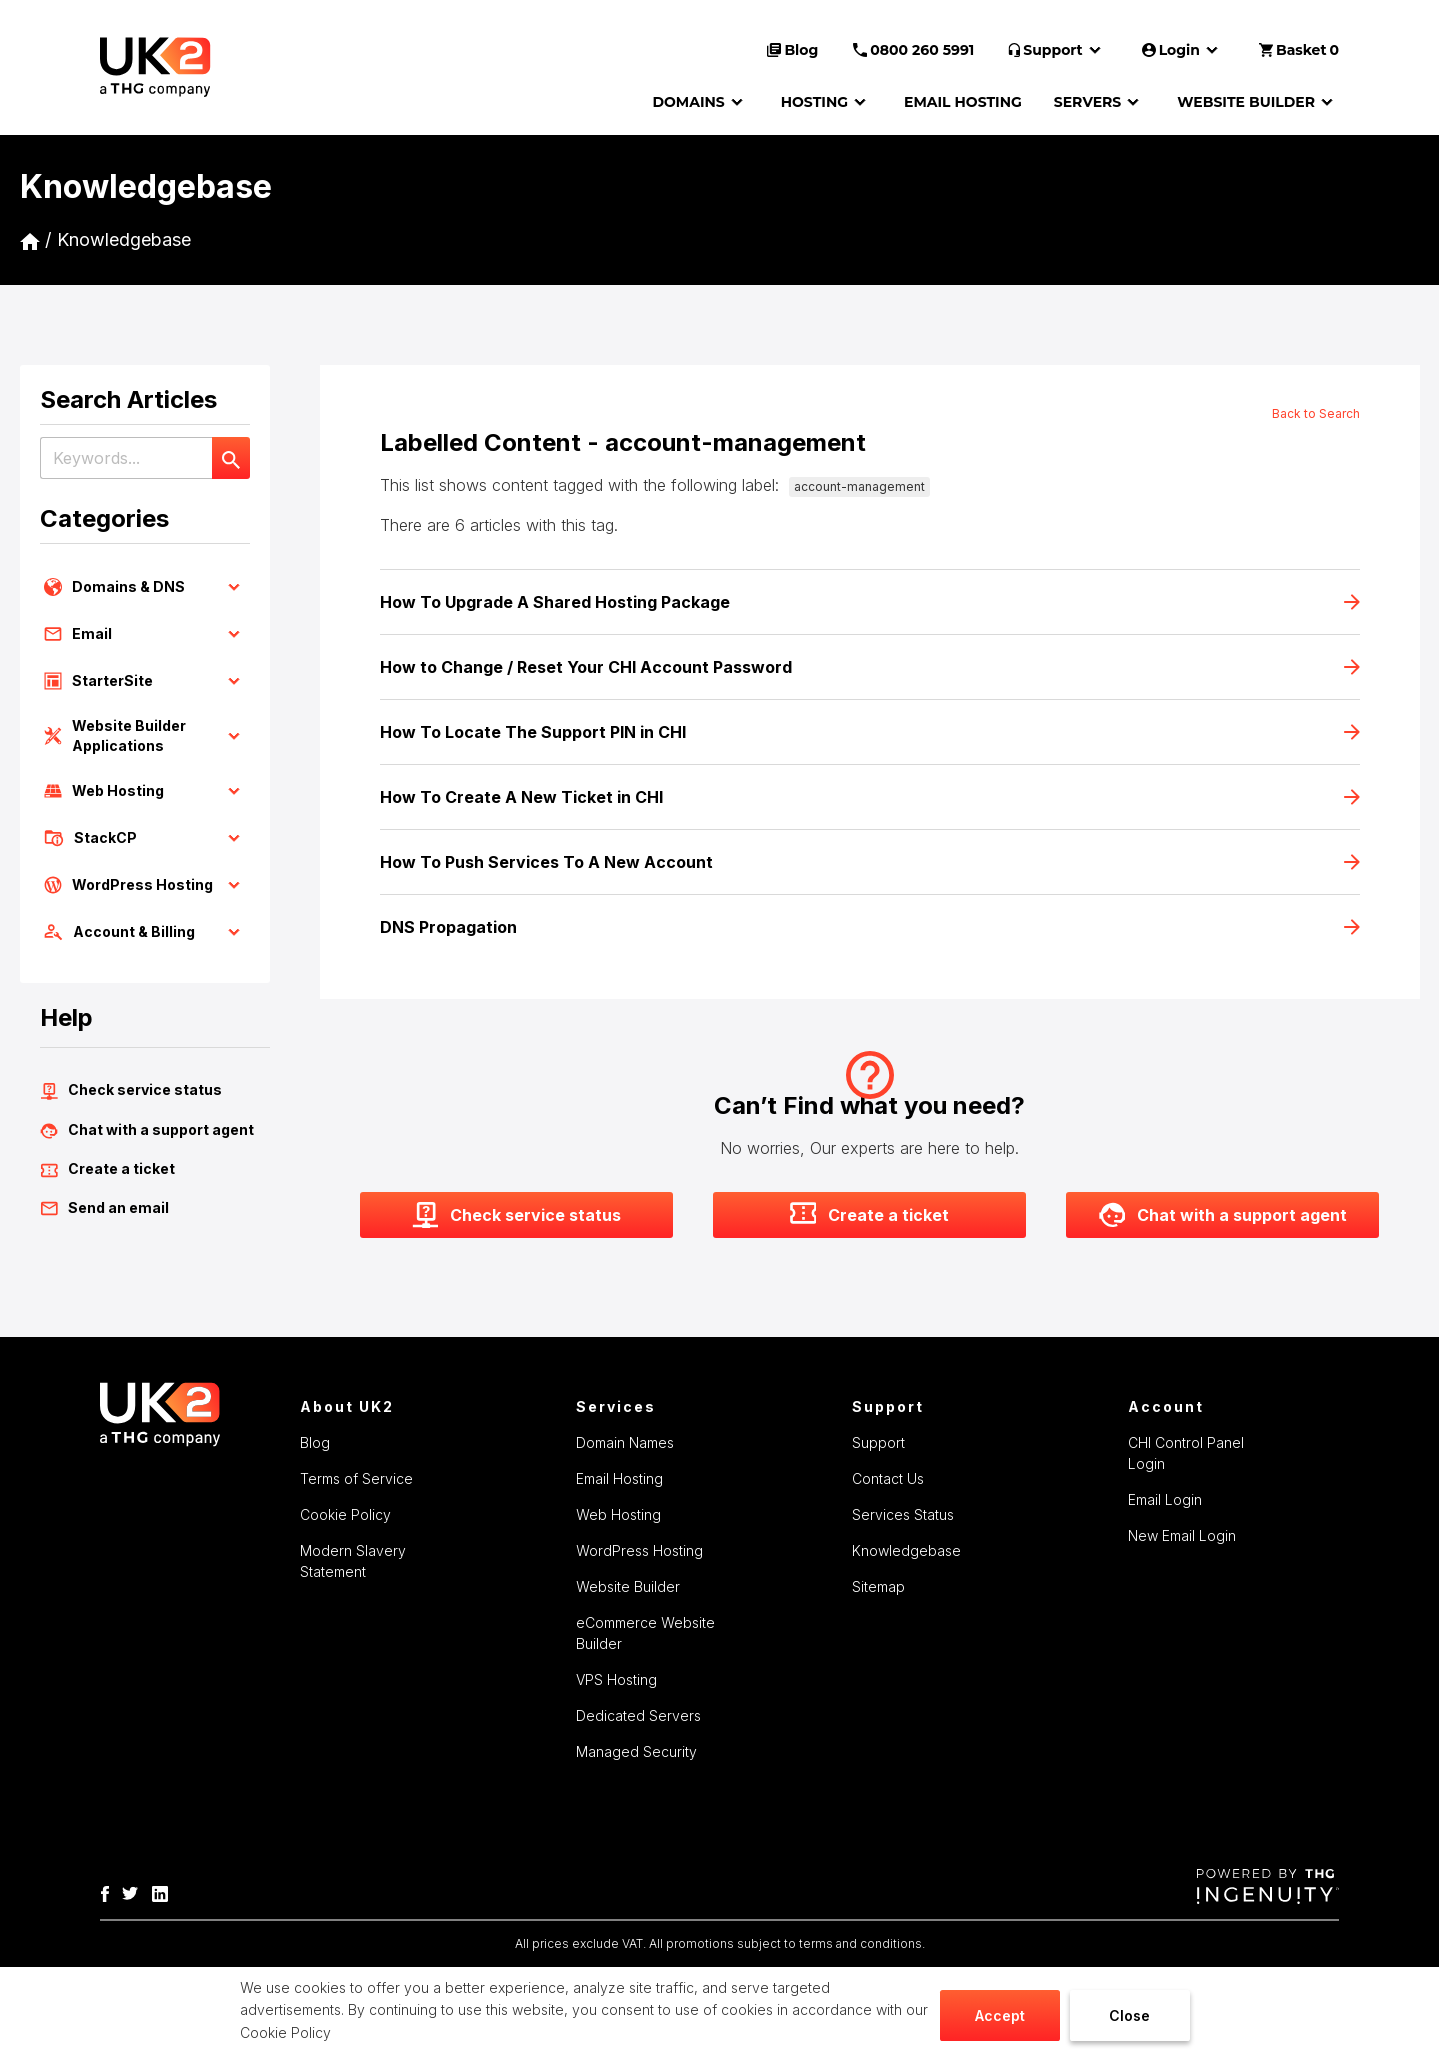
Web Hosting (145, 791)
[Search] (231, 458)
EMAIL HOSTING (963, 102)
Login (1183, 50)
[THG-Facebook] (110, 1892)
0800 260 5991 (913, 50)
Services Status (903, 1514)
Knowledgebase (124, 239)
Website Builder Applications (145, 735)
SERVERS (1099, 102)
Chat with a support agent (147, 1130)
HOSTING (826, 102)
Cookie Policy (285, 2032)
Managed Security (636, 1751)
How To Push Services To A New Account (870, 862)
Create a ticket (107, 1169)
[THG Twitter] (135, 1892)
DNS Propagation (870, 927)
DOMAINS (700, 102)
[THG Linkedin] (165, 1892)
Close (1129, 2015)
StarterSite (145, 681)
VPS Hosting (616, 1679)
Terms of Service (356, 1478)
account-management (859, 486)
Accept (1000, 2015)
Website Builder (628, 1586)
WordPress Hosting (145, 885)
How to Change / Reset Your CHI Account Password (870, 667)
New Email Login (1182, 1535)
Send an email (104, 1208)
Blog (792, 50)
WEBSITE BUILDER (1258, 102)
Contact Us (888, 1478)
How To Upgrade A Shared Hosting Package (870, 602)
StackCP (145, 838)
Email (145, 634)
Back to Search (1316, 413)
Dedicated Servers (638, 1715)
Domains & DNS (145, 587)
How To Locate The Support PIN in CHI (870, 732)
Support (1058, 50)
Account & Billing (145, 932)
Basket (1299, 50)
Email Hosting (619, 1478)
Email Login (1165, 1499)
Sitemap (878, 1586)
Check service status (131, 1090)
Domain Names (625, 1442)
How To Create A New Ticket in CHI (870, 797)
